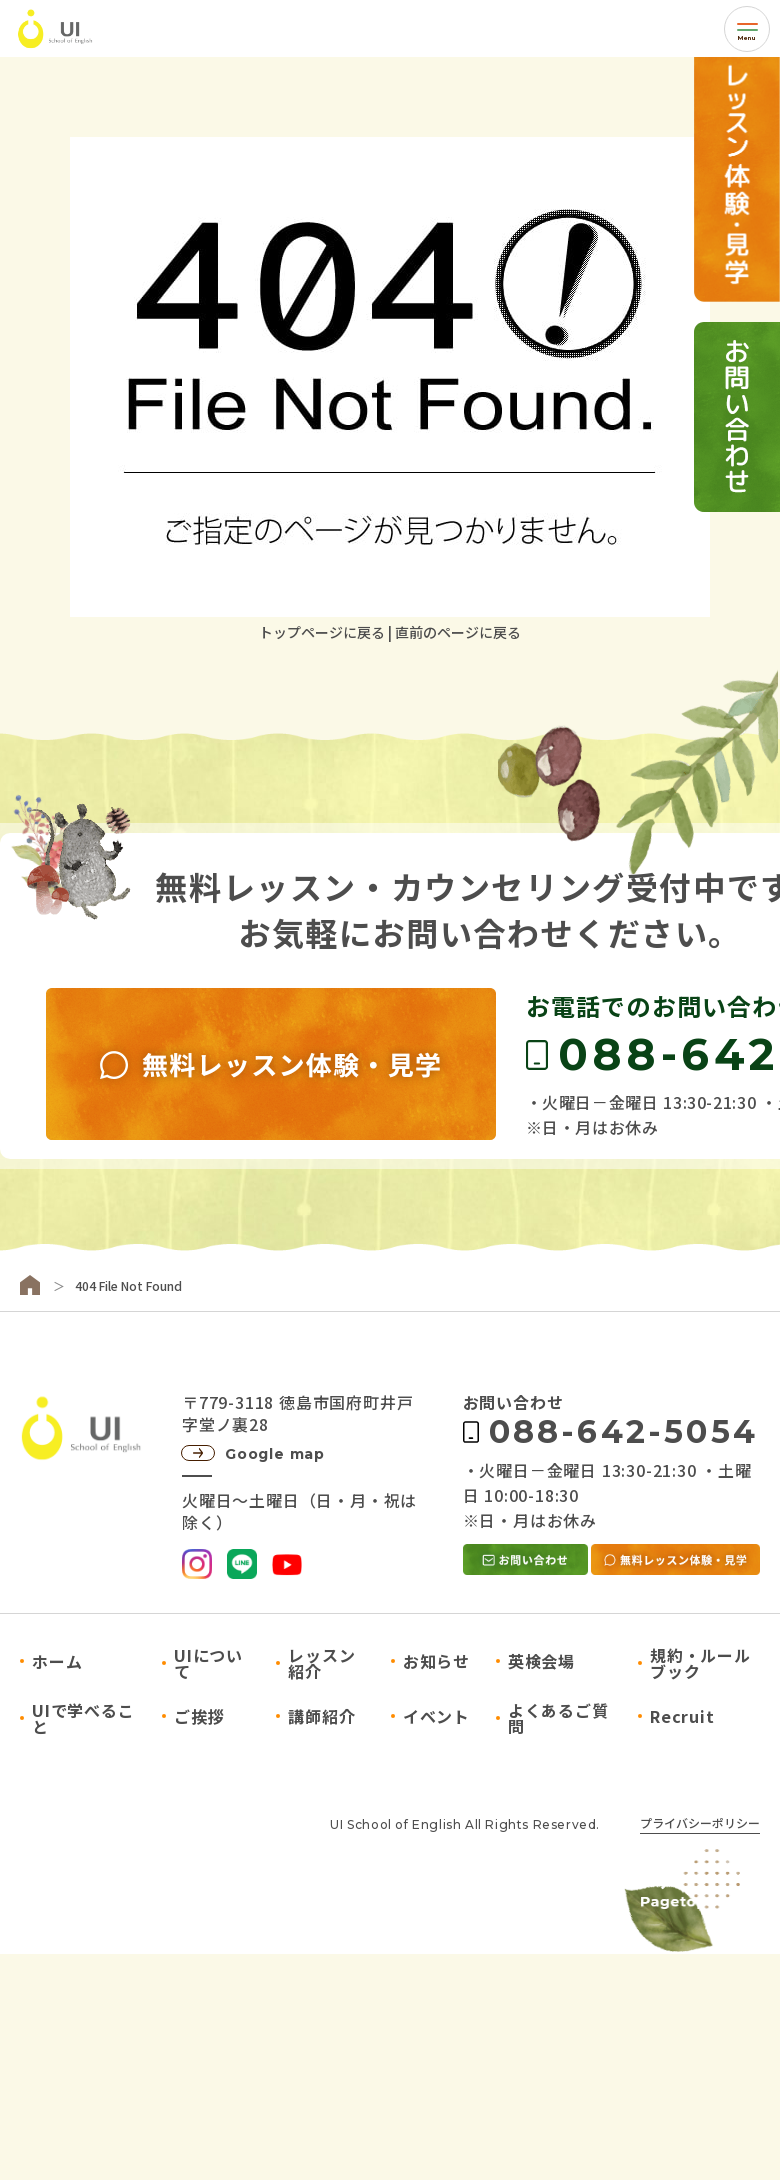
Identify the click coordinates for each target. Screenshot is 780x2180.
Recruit (682, 1716)
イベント (436, 1716)
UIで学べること (83, 1718)
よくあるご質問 (558, 1718)
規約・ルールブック (700, 1663)
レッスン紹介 (321, 1663)
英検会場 (541, 1661)
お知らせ (436, 1661)
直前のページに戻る (458, 632)
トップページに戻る (322, 632)
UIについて (208, 1663)
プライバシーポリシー (700, 1824)
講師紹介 (321, 1716)
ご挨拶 (199, 1716)
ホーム (57, 1661)
